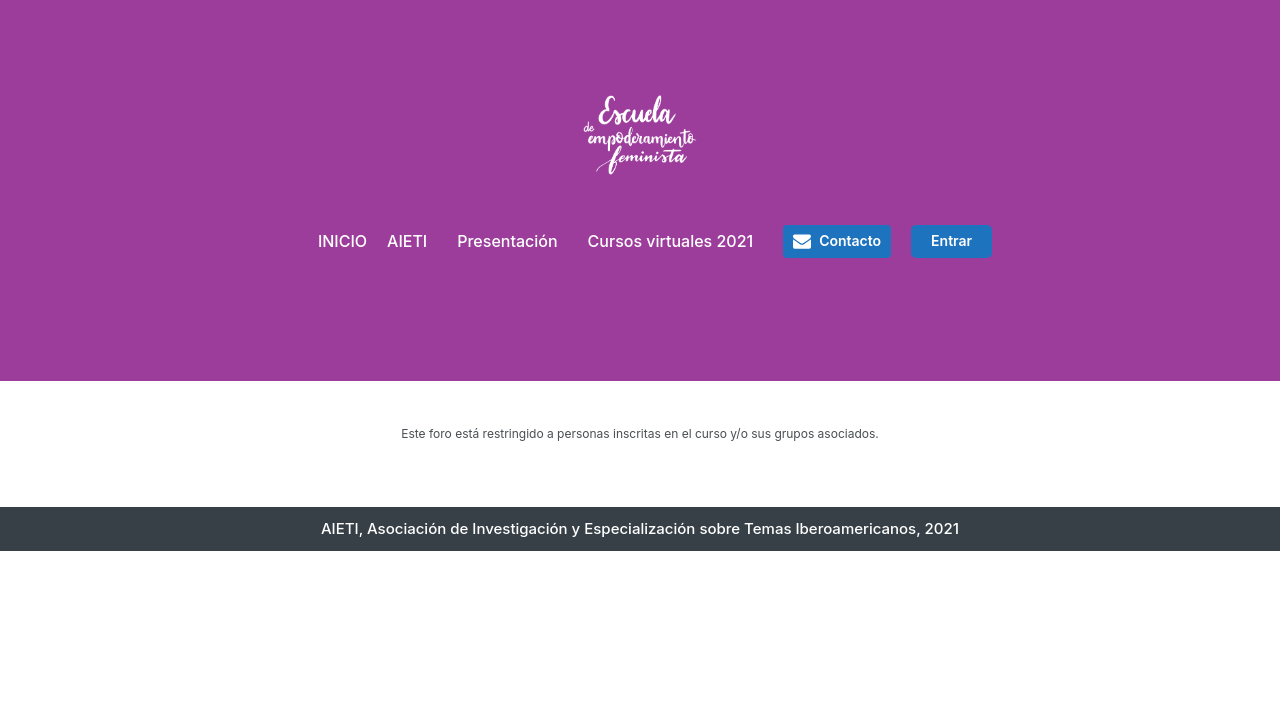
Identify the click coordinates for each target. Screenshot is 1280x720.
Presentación (507, 241)
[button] (837, 241)
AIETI (407, 241)
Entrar (951, 240)
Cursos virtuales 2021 (671, 241)
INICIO (342, 241)
